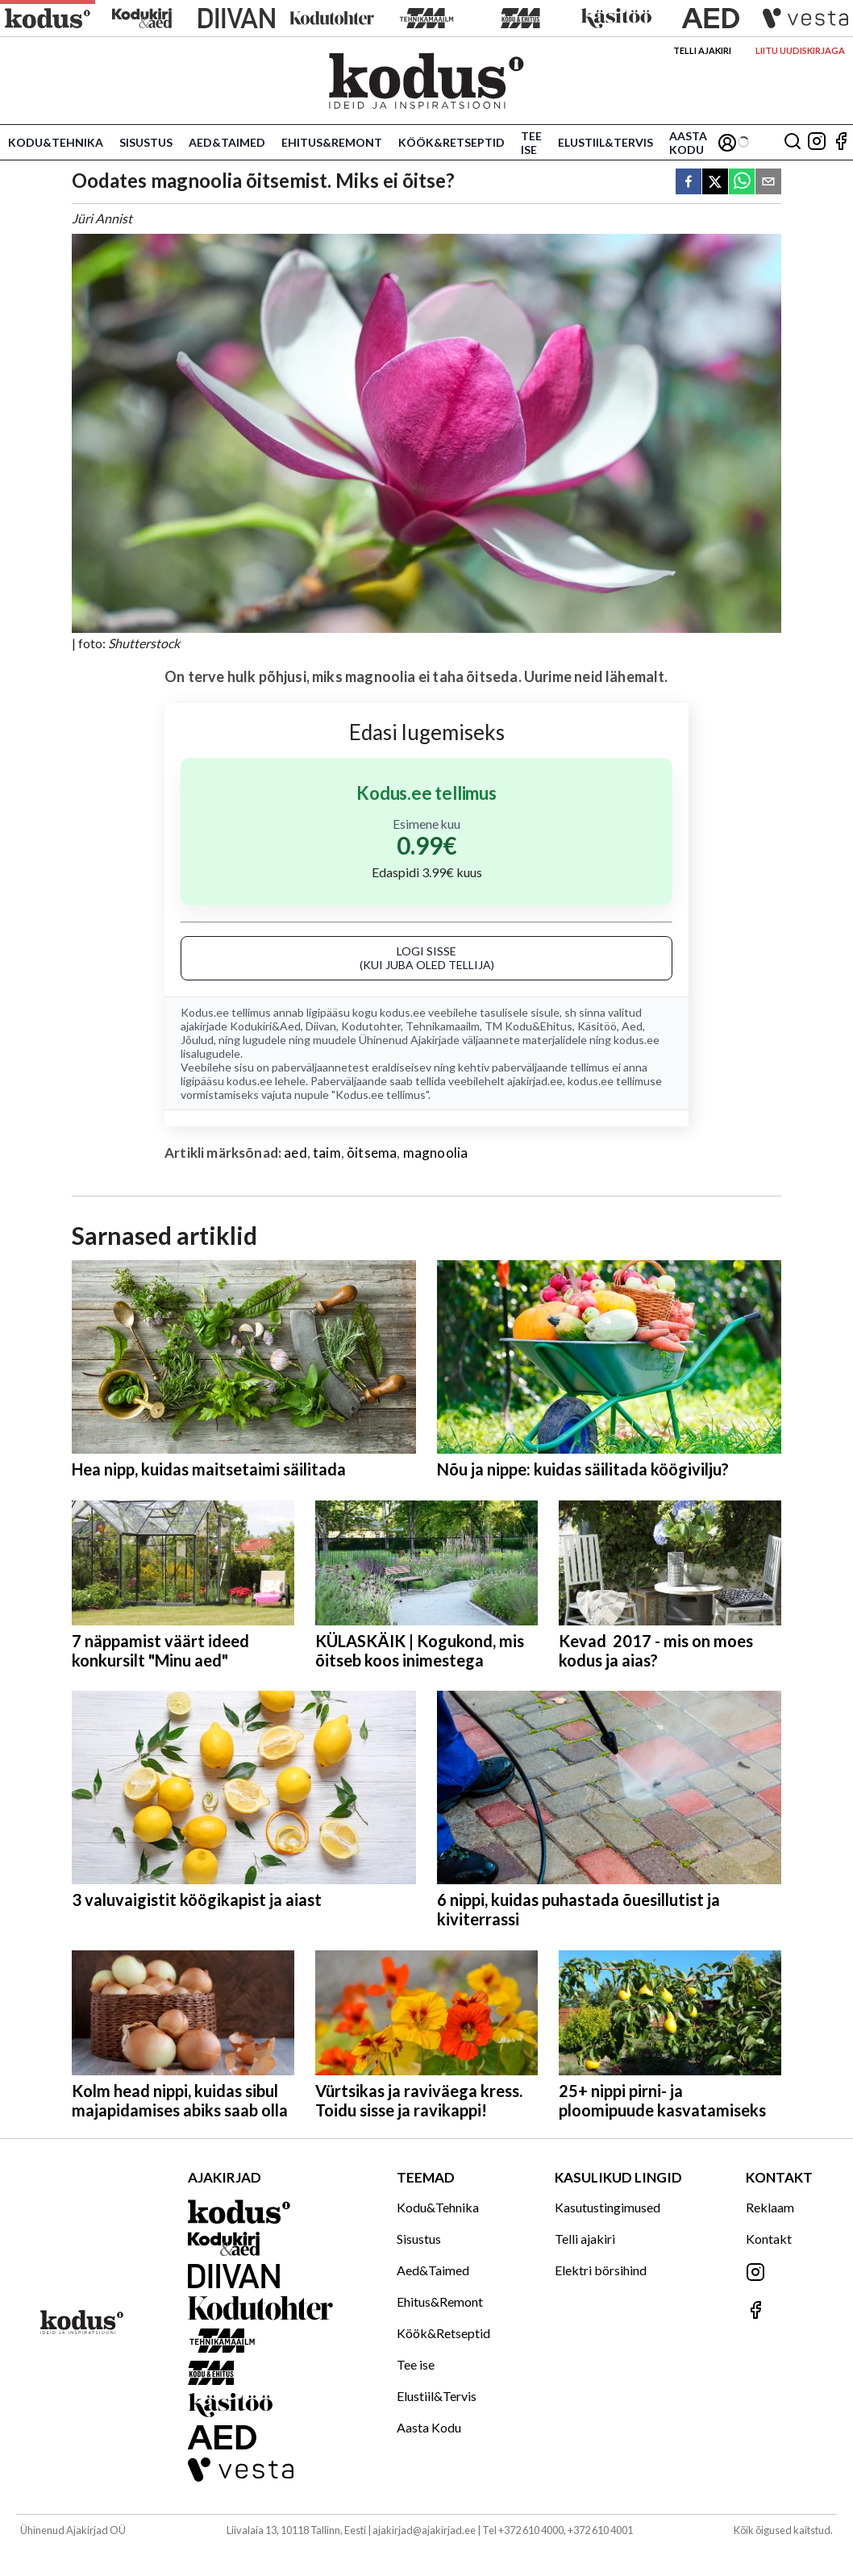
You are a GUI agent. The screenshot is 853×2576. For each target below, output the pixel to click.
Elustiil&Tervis (605, 142)
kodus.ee (403, 1012)
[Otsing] (792, 142)
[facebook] (688, 183)
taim (327, 1152)
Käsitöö (597, 1026)
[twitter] (715, 183)
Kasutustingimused (607, 2207)
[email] (768, 183)
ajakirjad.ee (535, 1081)
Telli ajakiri (702, 50)
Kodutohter (371, 1026)
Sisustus (146, 142)
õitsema (372, 1152)
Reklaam (770, 2207)
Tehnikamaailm (443, 1026)
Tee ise (531, 142)
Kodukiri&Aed (265, 1026)
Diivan (321, 1026)
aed (295, 1152)
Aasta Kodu (688, 142)
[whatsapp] (742, 183)
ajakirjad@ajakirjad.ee (424, 2530)
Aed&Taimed (227, 142)
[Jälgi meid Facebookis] (841, 142)
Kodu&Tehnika (55, 142)
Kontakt (769, 2238)
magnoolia (435, 1152)
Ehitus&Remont (331, 142)
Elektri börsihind (601, 2270)
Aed (632, 1026)
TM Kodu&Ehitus (528, 1026)
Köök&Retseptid (451, 142)
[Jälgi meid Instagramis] (817, 142)
